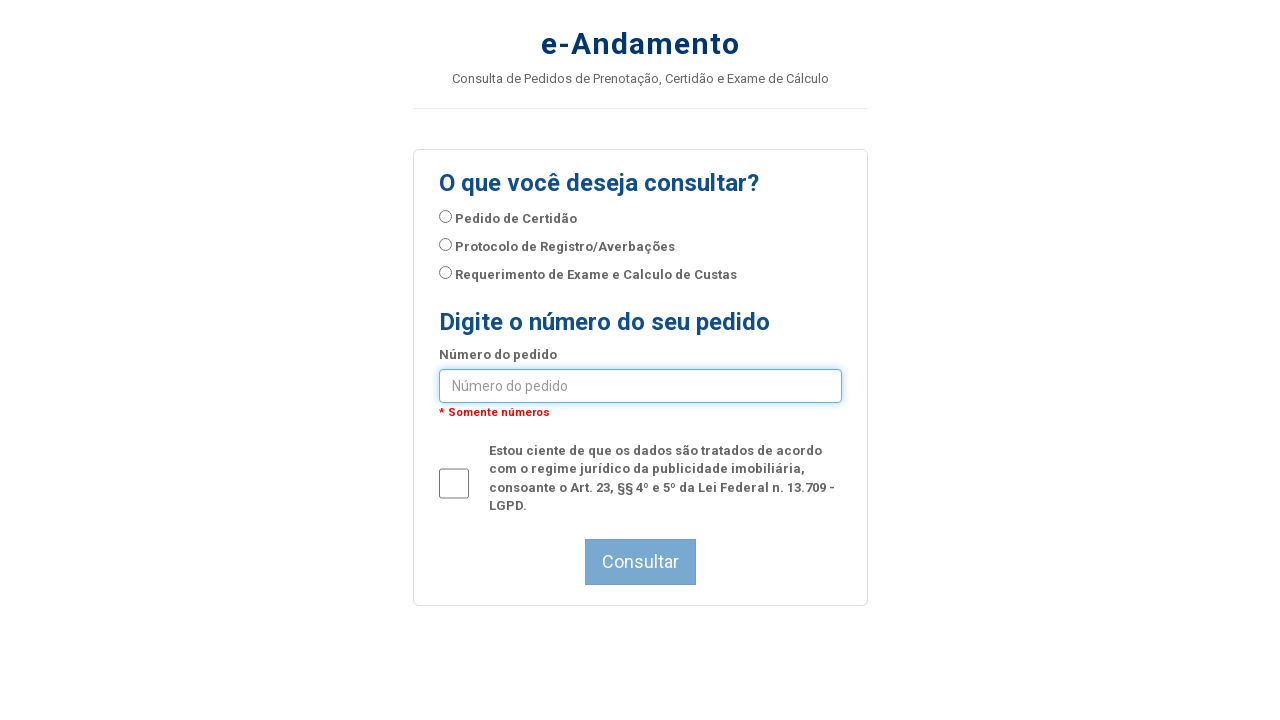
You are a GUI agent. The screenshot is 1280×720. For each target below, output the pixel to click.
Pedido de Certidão (508, 218)
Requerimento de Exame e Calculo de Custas (588, 274)
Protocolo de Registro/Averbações (557, 246)
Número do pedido (498, 354)
